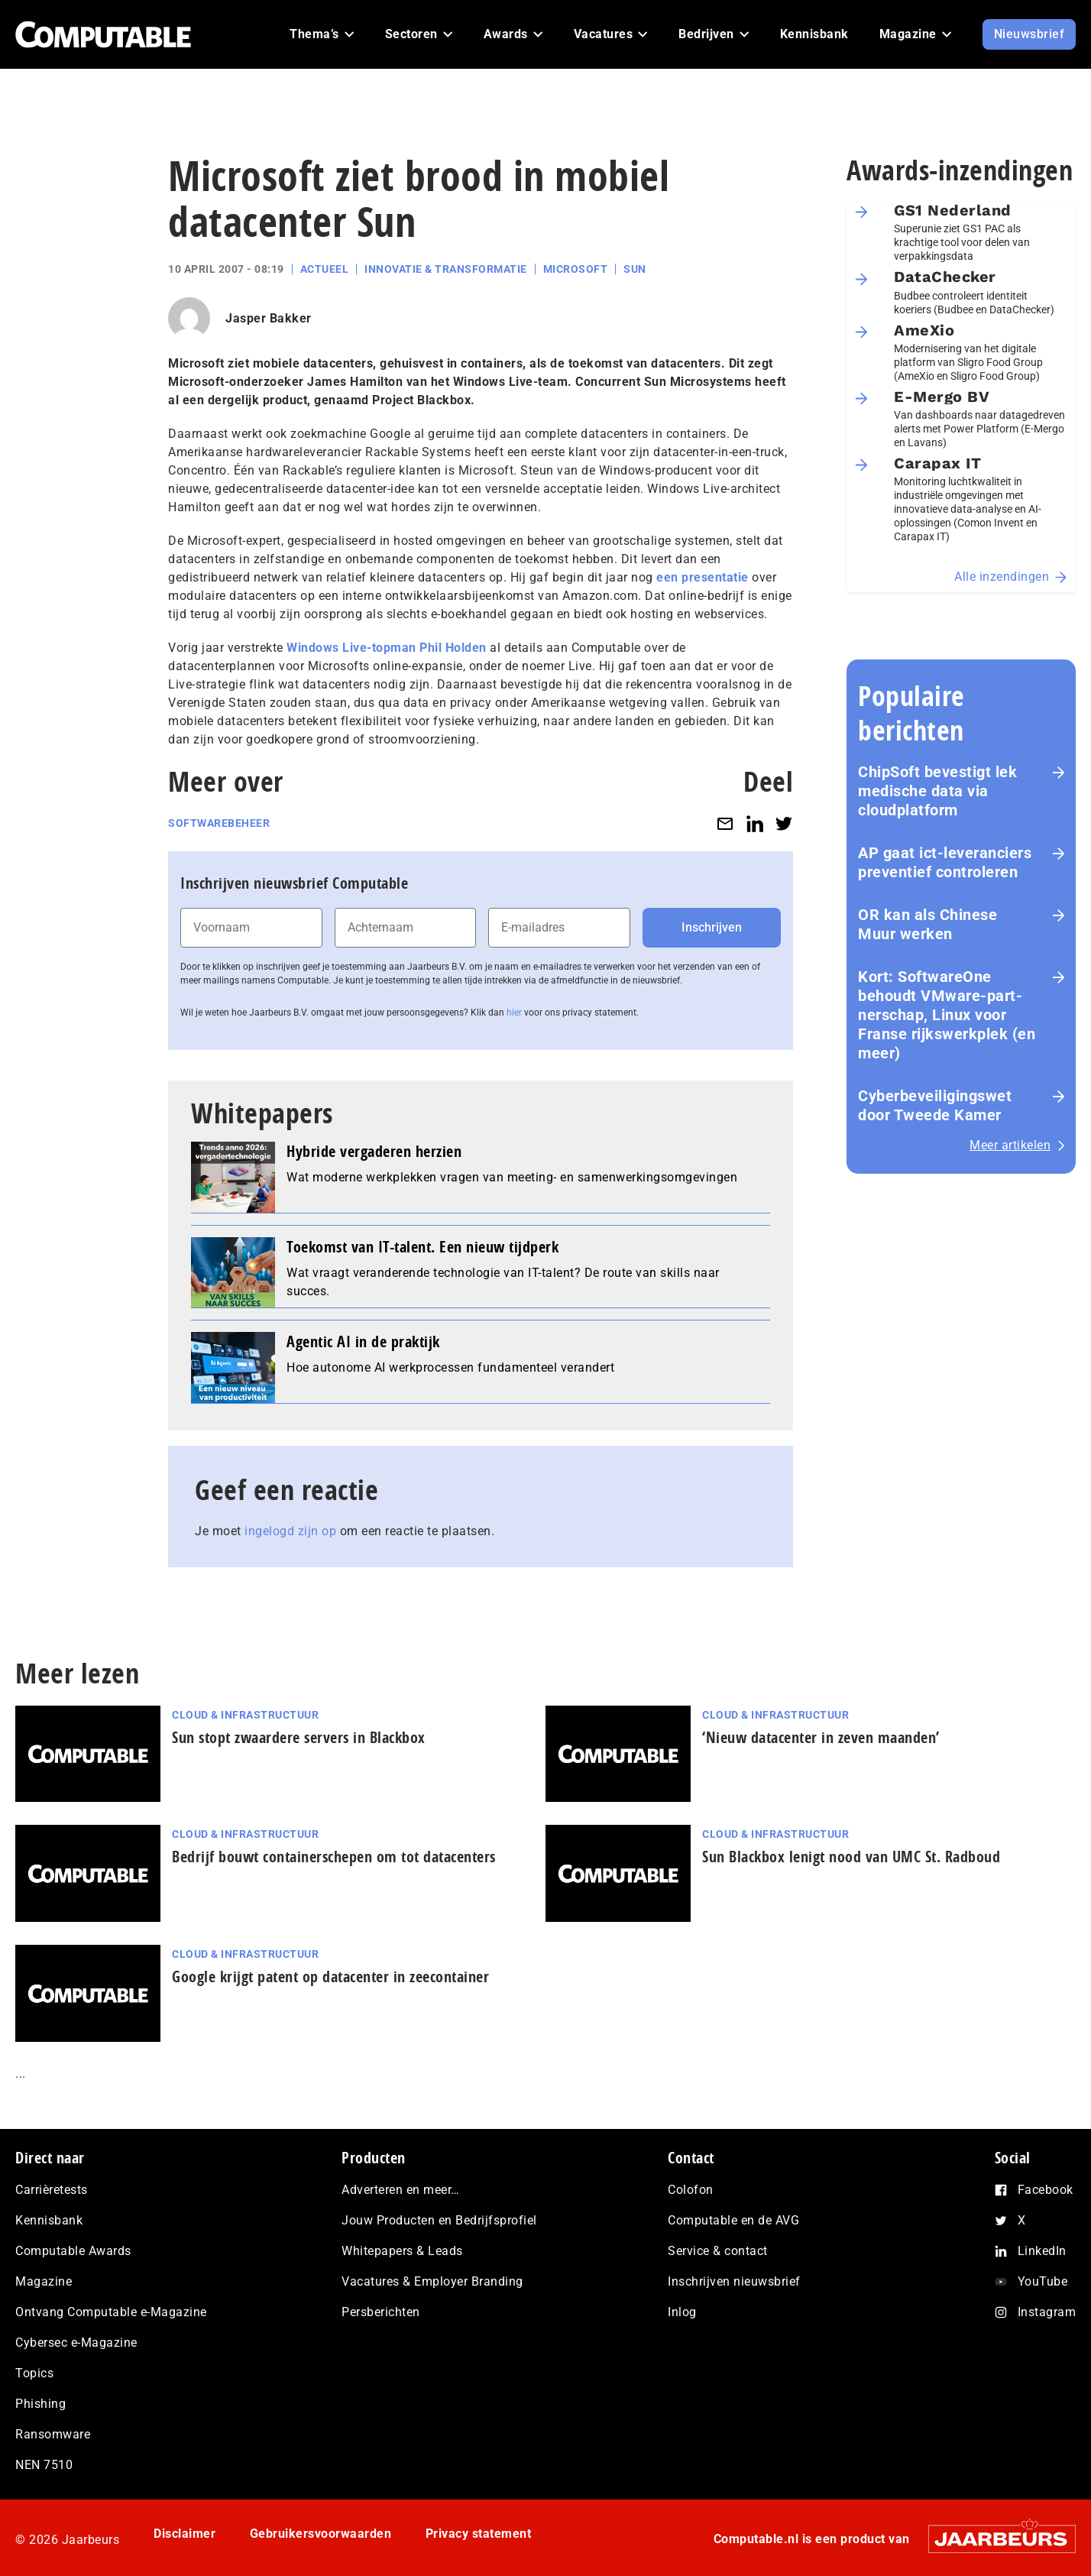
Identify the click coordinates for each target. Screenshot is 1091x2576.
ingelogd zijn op (290, 1531)
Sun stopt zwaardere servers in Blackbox (299, 1737)
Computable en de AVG (733, 2220)
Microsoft (575, 269)
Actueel (324, 269)
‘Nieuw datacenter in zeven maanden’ (821, 1737)
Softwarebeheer (219, 823)
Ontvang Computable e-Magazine (111, 2312)
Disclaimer (184, 2533)
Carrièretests (51, 2189)
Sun (634, 269)
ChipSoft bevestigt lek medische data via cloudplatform (937, 791)
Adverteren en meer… (401, 2189)
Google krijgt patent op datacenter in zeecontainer (330, 1976)
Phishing (40, 2403)
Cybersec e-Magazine (76, 2342)
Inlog (682, 2312)
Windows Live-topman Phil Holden (387, 647)
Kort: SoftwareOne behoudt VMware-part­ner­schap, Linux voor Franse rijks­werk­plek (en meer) (946, 1014)
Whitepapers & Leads (402, 2251)
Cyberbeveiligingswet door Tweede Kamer (935, 1105)
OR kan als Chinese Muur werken (927, 924)
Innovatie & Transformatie (445, 269)
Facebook (1045, 2189)
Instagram (1047, 2312)
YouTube (1043, 2281)
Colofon (691, 2189)
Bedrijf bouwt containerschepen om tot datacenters (334, 1856)
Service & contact (718, 2251)
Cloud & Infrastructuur (245, 1715)
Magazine (43, 2281)
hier (514, 1012)
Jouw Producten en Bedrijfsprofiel (439, 2220)
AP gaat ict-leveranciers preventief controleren (944, 862)
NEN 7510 (44, 2465)
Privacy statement (479, 2533)
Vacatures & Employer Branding (432, 2281)
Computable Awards (73, 2251)
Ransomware (52, 2434)
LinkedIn (1042, 2251)
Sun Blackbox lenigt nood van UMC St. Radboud (851, 1856)
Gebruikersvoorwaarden (321, 2533)
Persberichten (381, 2312)
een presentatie (702, 577)
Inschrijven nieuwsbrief (734, 2281)
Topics (34, 2373)
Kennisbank (49, 2220)
